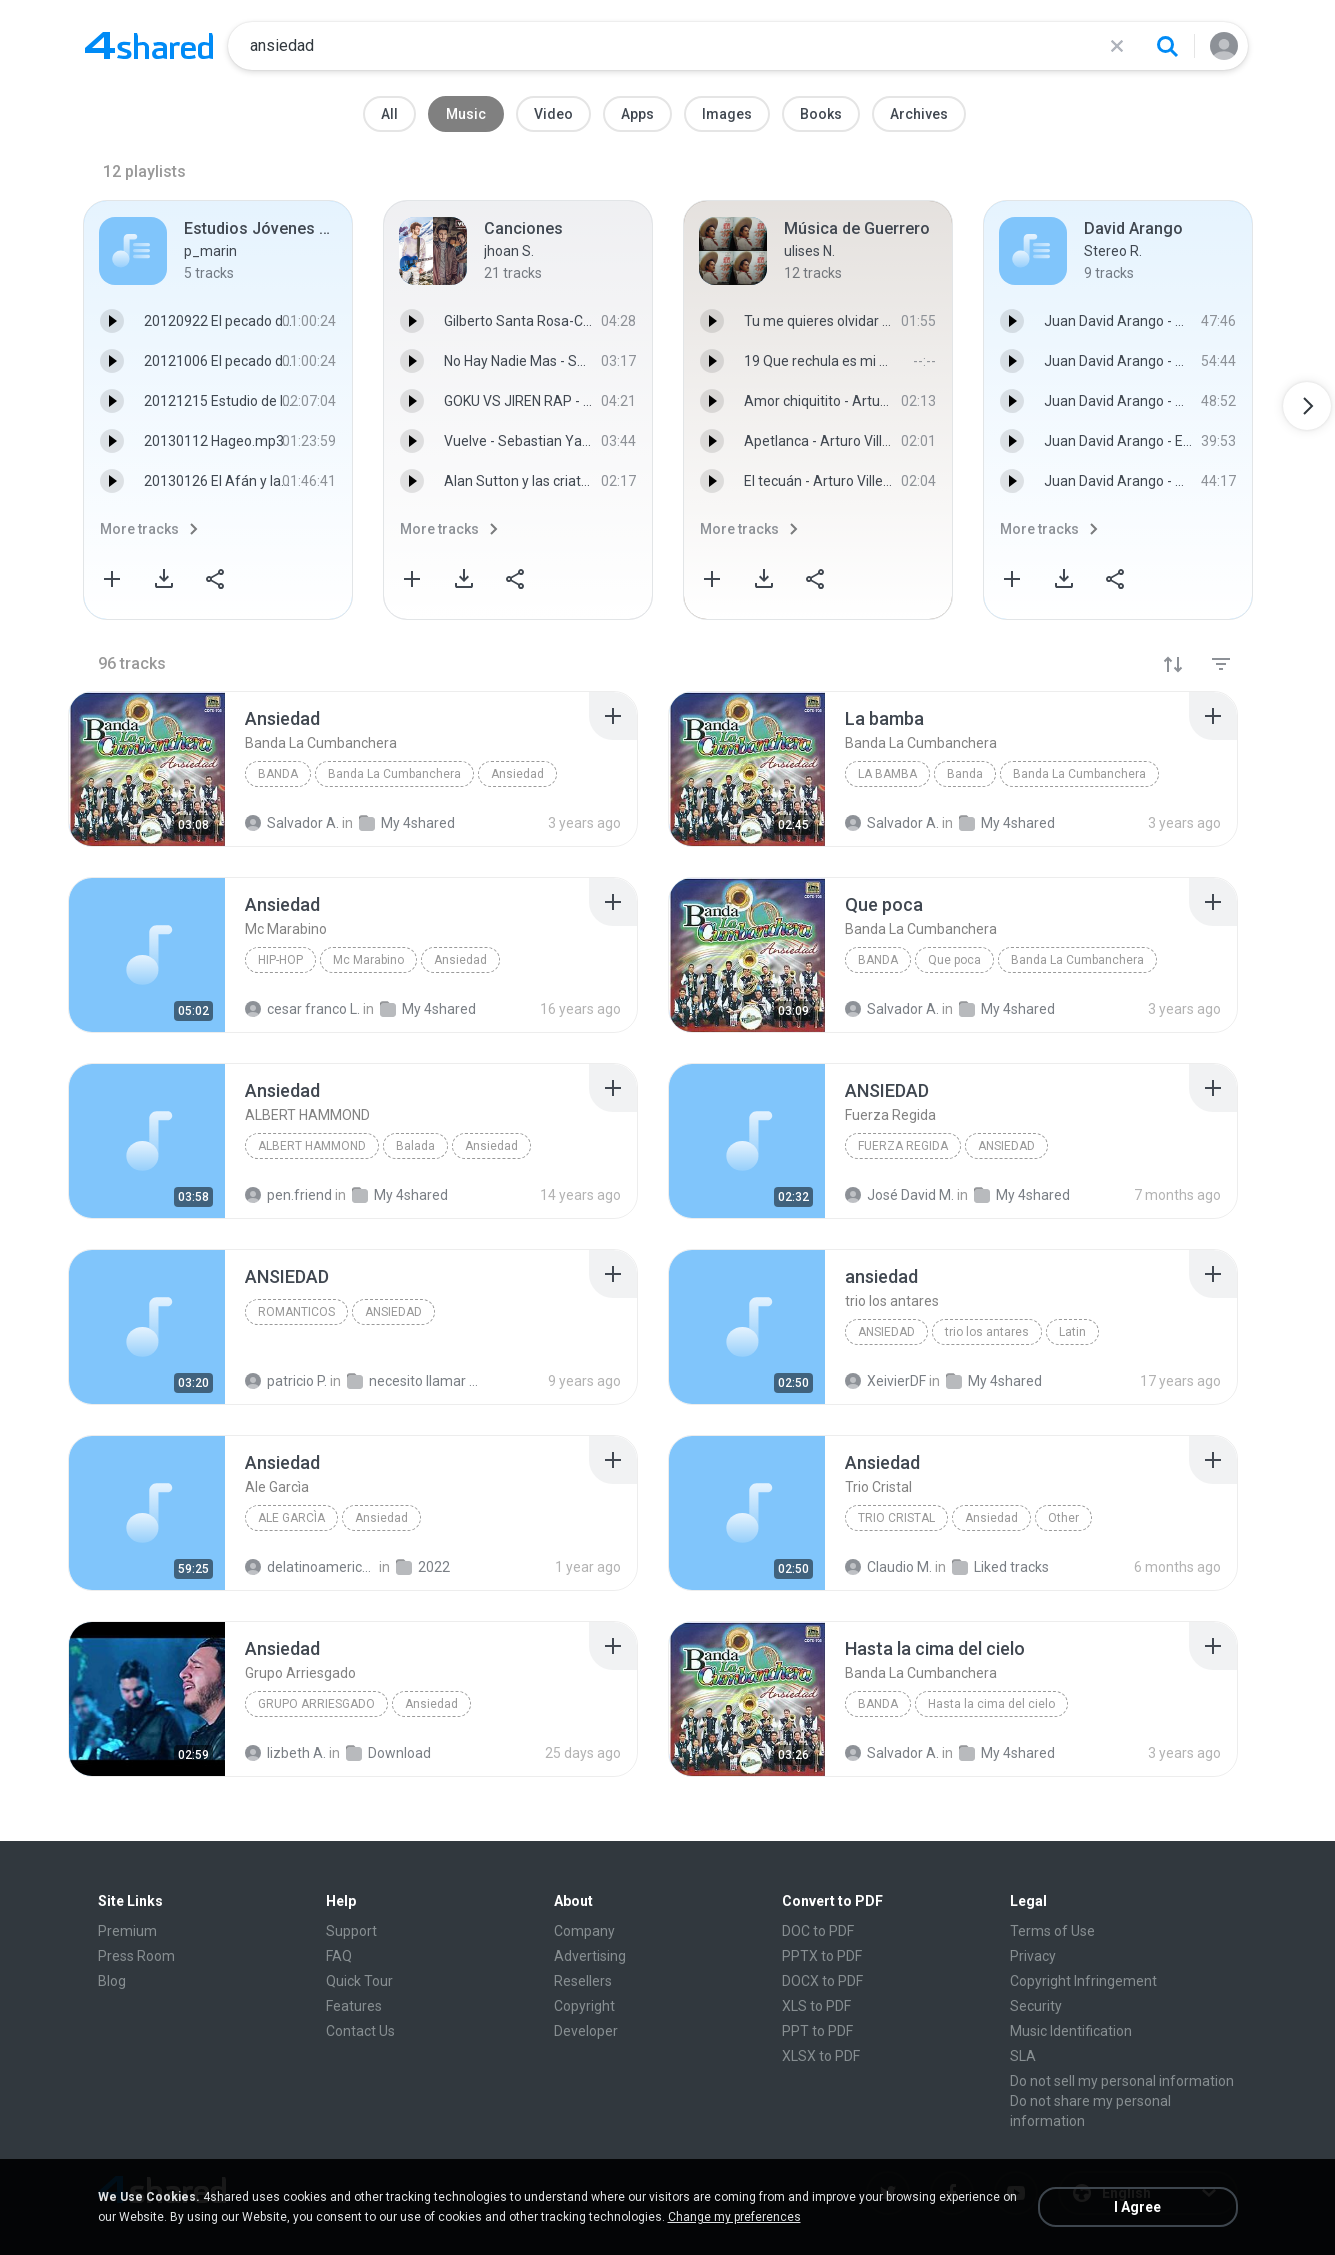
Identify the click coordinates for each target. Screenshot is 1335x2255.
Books (821, 114)
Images (727, 114)
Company (584, 1931)
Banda (278, 774)
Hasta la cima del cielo (991, 1704)
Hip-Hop (280, 960)
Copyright (584, 2006)
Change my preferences (734, 2217)
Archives (919, 114)
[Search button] (1167, 46)
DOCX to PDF (822, 1981)
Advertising (590, 1956)
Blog (112, 1981)
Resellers (583, 1981)
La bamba (887, 774)
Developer (586, 2031)
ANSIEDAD (1006, 1146)
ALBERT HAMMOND (312, 1146)
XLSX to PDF (821, 2056)
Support (351, 1931)
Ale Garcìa (291, 1518)
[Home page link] (149, 46)
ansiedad (886, 1332)
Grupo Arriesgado (316, 1704)
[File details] (147, 769)
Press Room (136, 1956)
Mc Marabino (368, 960)
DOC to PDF (818, 1931)
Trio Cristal (896, 1518)
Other (1063, 1518)
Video (553, 114)
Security (1036, 2006)
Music (466, 114)
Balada (415, 1146)
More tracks (139, 529)
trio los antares (987, 1332)
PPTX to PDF (822, 1956)
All (389, 114)
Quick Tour (359, 1981)
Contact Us (360, 2031)
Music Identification (1071, 2031)
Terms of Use (1052, 1931)
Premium (127, 1931)
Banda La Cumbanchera (394, 774)
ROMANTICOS (296, 1312)
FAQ (339, 1956)
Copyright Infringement (1083, 1981)
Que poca (954, 960)
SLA (1023, 2056)
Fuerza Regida (903, 1146)
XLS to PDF (816, 2006)
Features (354, 2006)
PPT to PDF (817, 2031)
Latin (1072, 1332)
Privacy (1033, 1956)
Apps (637, 114)
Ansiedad (517, 774)
